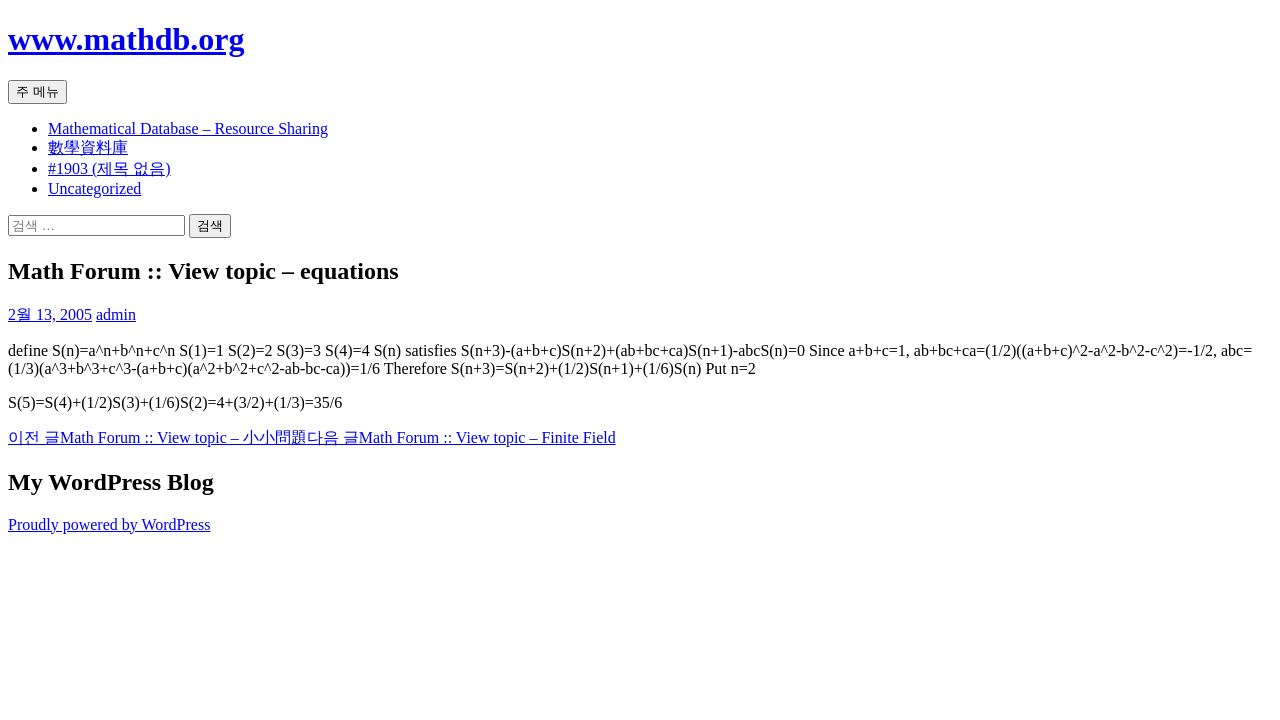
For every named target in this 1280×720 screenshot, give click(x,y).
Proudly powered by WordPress (109, 524)
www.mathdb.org (126, 39)
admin (116, 314)
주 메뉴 (37, 91)
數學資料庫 (88, 147)
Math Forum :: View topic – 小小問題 (157, 437)
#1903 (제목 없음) (109, 168)
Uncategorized (94, 188)
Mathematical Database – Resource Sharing (188, 128)
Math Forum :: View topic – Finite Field (461, 437)
